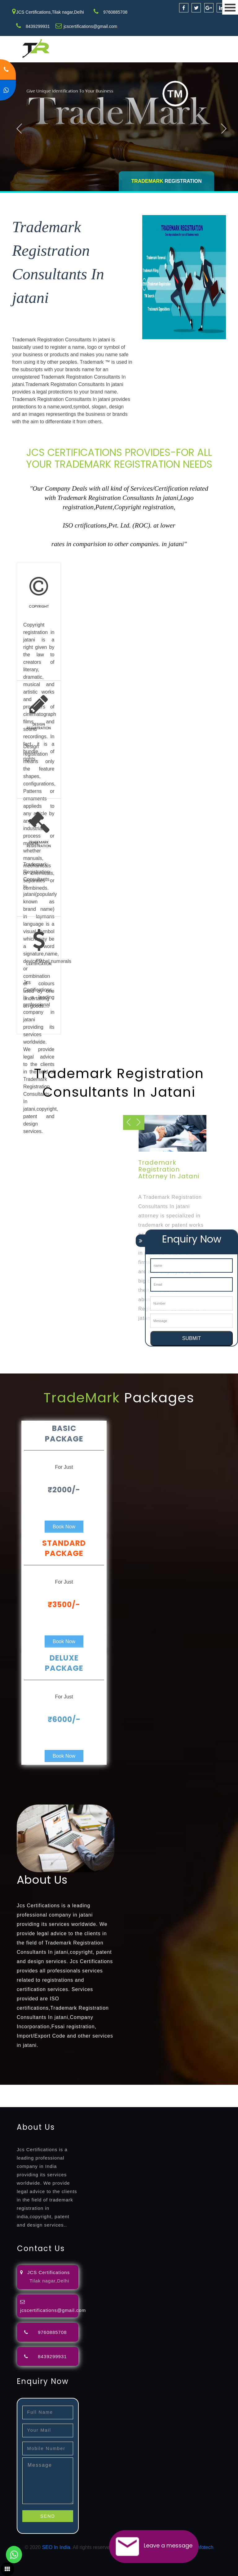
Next (224, 128)
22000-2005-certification (65, 2103)
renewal (34, 2095)
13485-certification (168, 2103)
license (78, 2095)
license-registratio (106, 2095)
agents (226, 2088)
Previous (19, 128)
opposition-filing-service (122, 2088)
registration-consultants (69, 2088)
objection (159, 2088)
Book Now (64, 1526)
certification (140, 2095)
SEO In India (56, 2547)
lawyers (178, 2088)
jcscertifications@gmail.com (90, 26)
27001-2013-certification (120, 2103)
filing (193, 2088)
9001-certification (199, 2095)
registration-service (21, 2088)
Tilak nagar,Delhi (49, 2280)
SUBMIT (191, 1338)
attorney (209, 2088)
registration (12, 2095)
